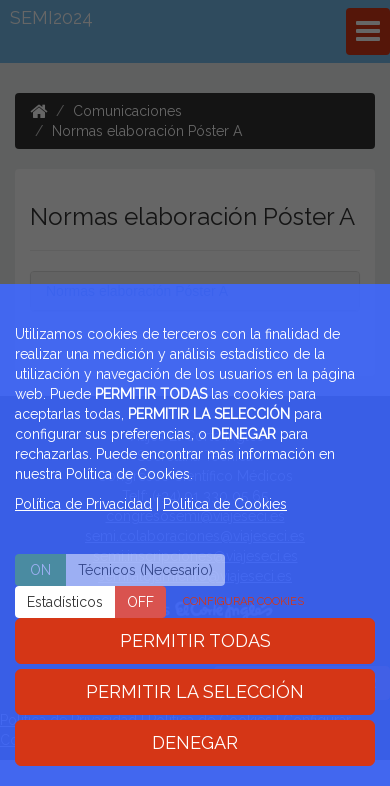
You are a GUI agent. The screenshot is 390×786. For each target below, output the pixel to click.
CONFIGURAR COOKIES (243, 601)
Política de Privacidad (83, 504)
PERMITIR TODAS (195, 640)
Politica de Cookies (225, 504)
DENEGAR (195, 742)
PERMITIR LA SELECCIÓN (195, 691)
